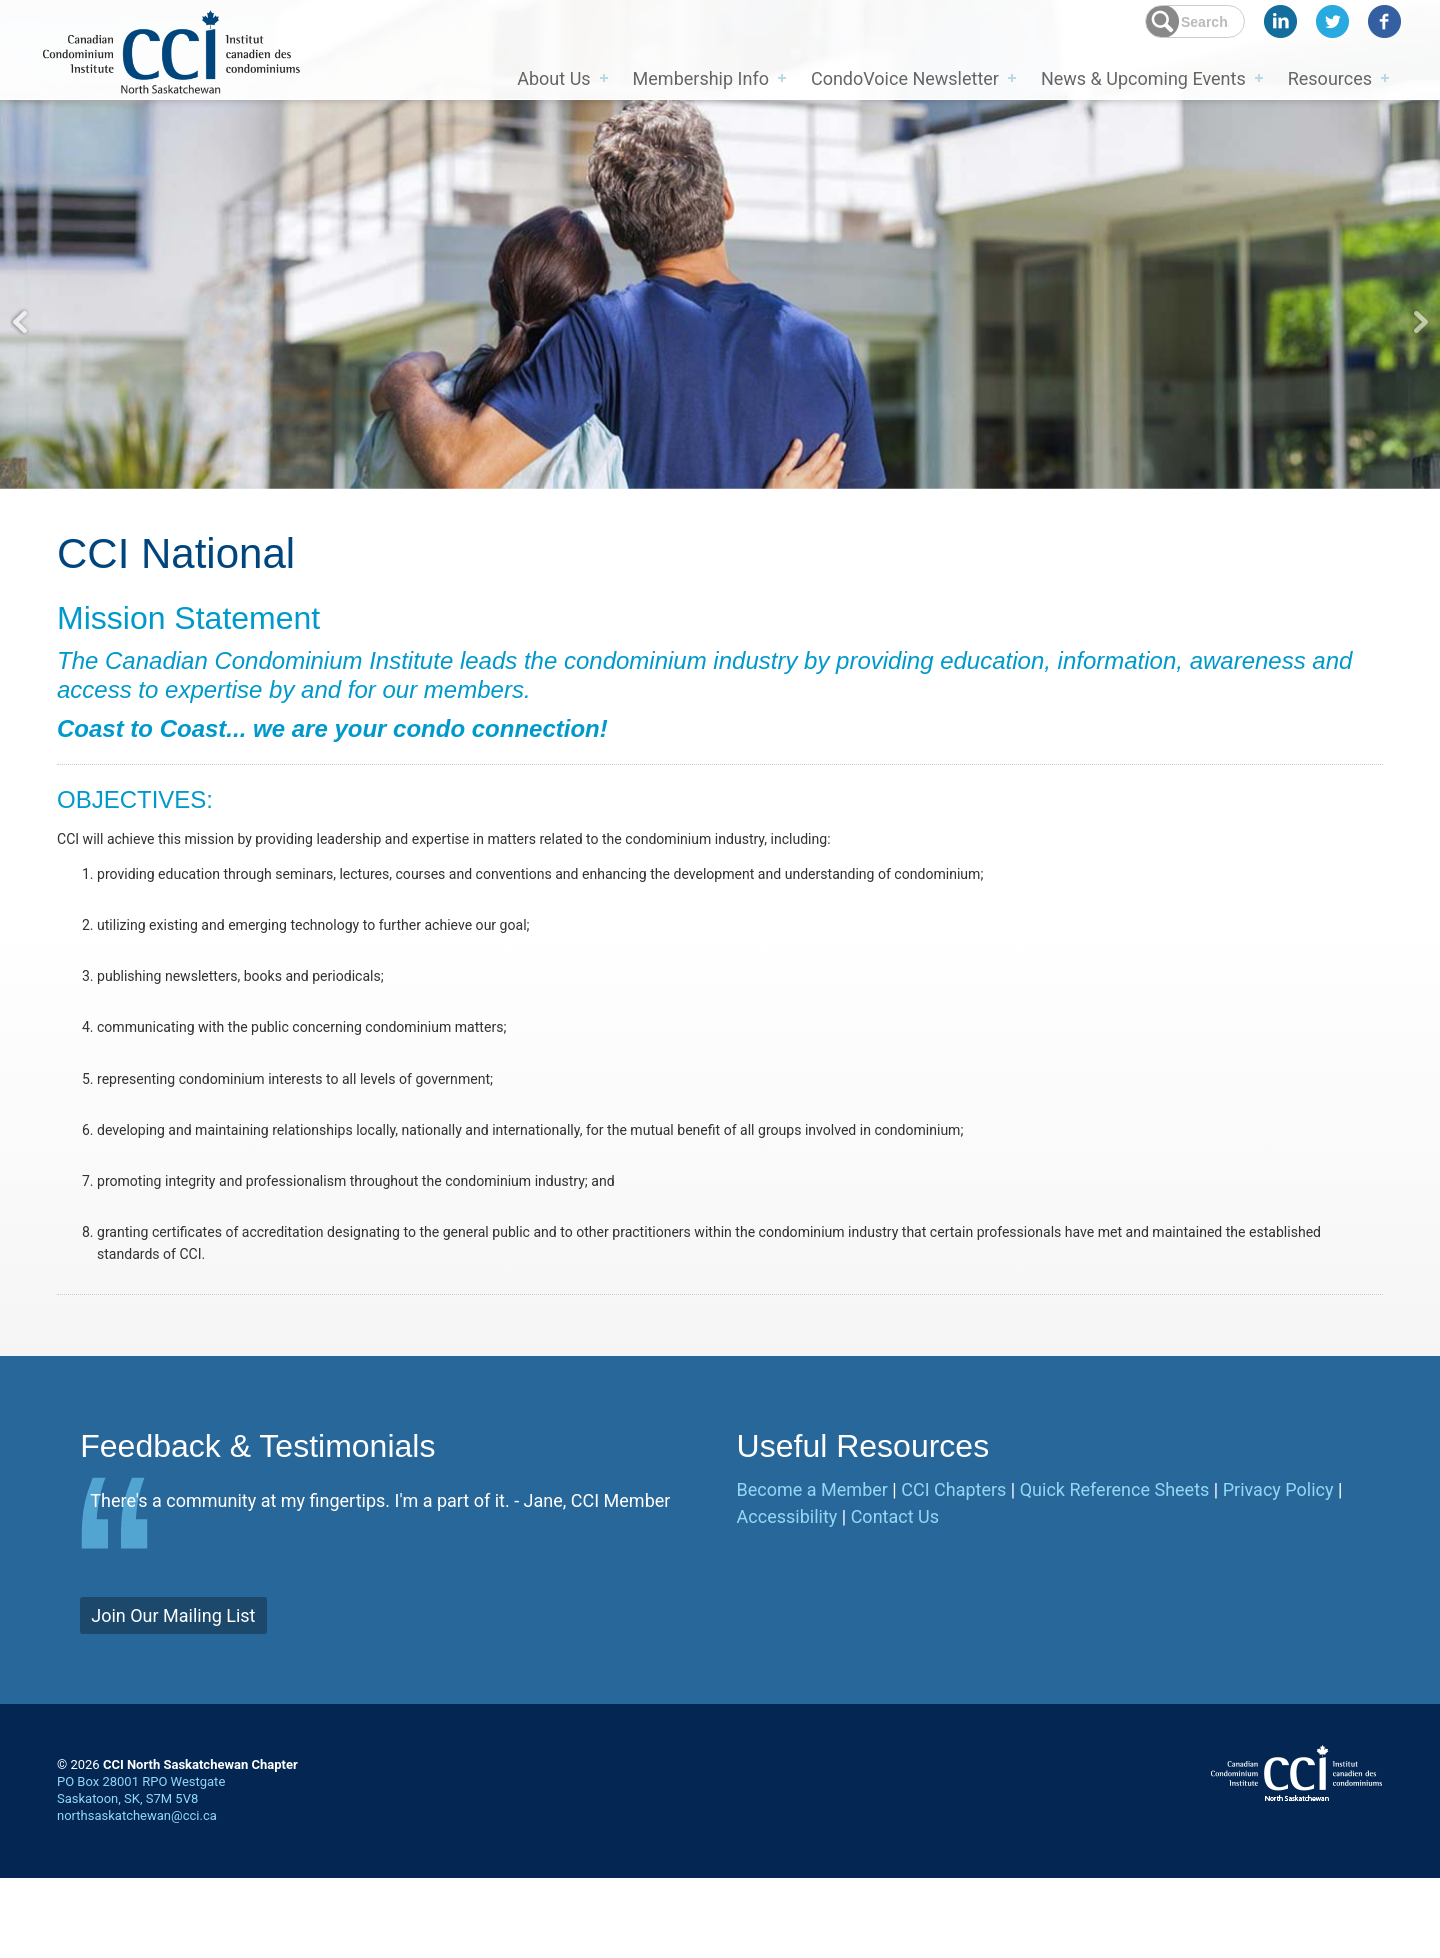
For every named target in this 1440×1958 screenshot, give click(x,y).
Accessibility (787, 1596)
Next (1420, 322)
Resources (1330, 76)
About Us (553, 76)
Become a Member (812, 1569)
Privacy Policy (1278, 1569)
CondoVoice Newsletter (905, 76)
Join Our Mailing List (173, 1695)
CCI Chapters (953, 1569)
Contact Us (895, 1596)
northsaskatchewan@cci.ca (137, 1895)
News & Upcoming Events (1143, 76)
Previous (20, 322)
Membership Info (701, 76)
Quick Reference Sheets (1115, 1569)
